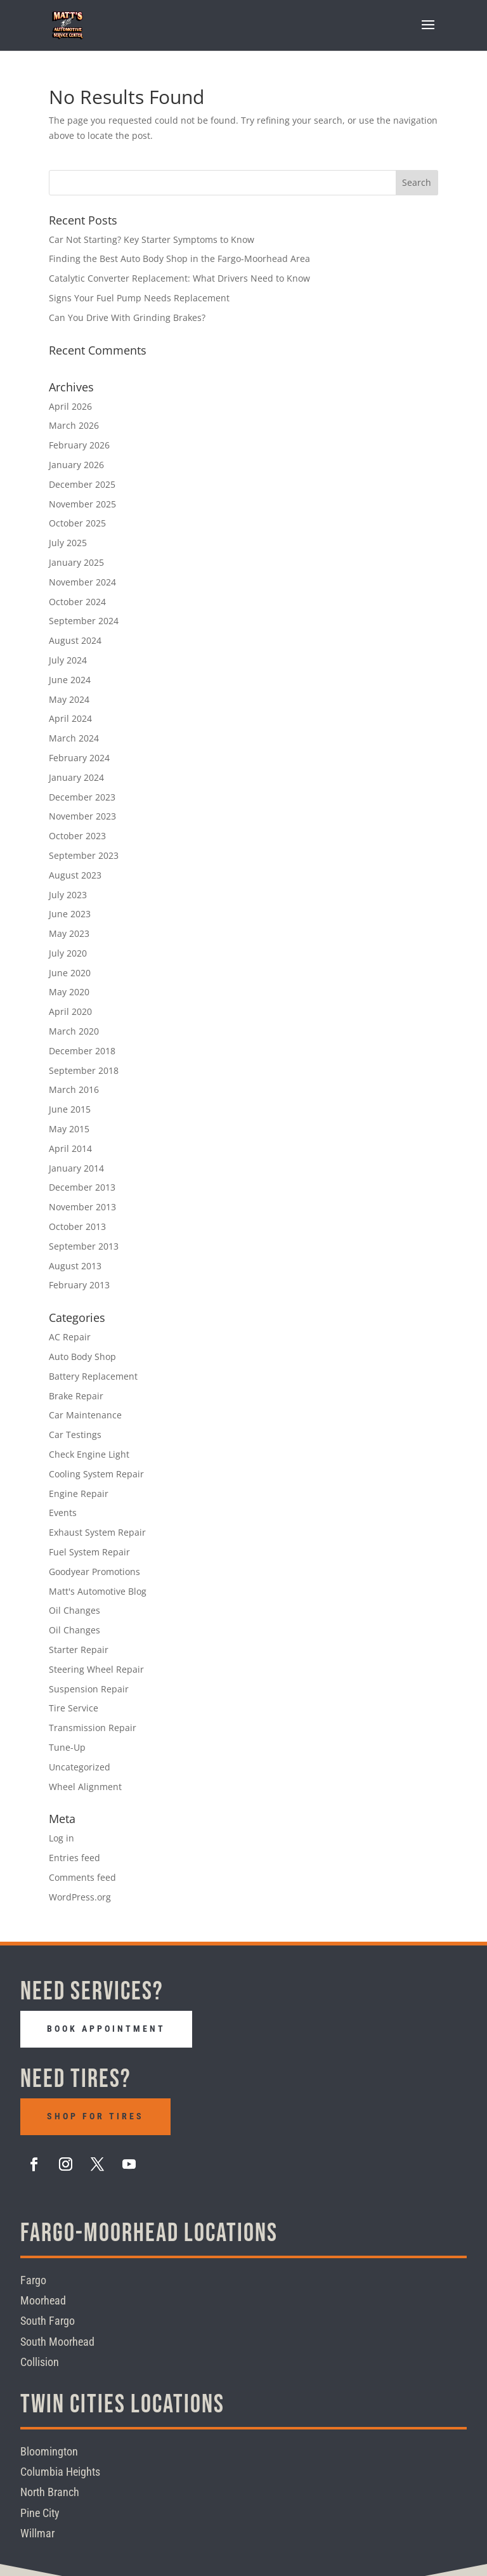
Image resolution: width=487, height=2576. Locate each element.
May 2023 (69, 933)
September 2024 (84, 621)
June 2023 (70, 914)
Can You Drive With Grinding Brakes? (127, 317)
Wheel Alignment (85, 1787)
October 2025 (77, 523)
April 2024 (70, 718)
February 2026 (79, 445)
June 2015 (70, 1109)
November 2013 (82, 1207)
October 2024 (77, 602)
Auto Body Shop (82, 1356)
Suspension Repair (89, 1689)
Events (63, 1513)
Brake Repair (76, 1396)
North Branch (49, 2492)
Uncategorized (79, 1767)
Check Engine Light (89, 1454)
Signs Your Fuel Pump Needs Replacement (139, 298)
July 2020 (68, 953)
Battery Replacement (93, 1376)
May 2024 (69, 699)
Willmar (37, 2533)
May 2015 (69, 1129)
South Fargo (47, 2320)
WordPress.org (80, 1897)
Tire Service (73, 1708)
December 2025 (82, 484)
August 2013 (75, 1266)
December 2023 (82, 797)
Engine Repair (78, 1493)
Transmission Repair (92, 1728)
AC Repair (70, 1337)
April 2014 (70, 1148)
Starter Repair (78, 1650)
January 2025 (76, 562)
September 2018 (84, 1070)
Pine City (40, 2512)
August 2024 (75, 640)
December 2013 (82, 1187)
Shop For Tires (95, 2115)
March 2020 (74, 1031)
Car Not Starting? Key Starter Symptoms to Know (151, 239)
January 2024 (76, 777)
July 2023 (68, 895)
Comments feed (82, 1877)
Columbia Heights (60, 2471)
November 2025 (82, 504)
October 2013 (77, 1226)
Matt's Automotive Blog (97, 1591)
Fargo (33, 2279)
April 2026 (70, 406)
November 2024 (82, 582)
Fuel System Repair (89, 1552)
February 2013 (79, 1285)
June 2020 (70, 973)
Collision (39, 2362)
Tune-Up (67, 1747)
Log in (61, 1838)
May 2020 (69, 992)
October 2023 (77, 836)
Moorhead (43, 2300)
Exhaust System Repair (97, 1532)
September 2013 (84, 1246)
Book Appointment (106, 2029)
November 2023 (82, 816)
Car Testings (75, 1435)
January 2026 (76, 465)
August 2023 (75, 875)
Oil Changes (74, 1610)
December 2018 (82, 1051)
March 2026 (74, 425)
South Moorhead (57, 2341)
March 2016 (74, 1089)
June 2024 (70, 680)
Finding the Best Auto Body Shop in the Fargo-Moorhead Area (179, 258)
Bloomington (49, 2450)
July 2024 (68, 660)
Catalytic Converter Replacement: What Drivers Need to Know (179, 278)
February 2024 (79, 758)
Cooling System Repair (96, 1474)
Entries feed (74, 1858)
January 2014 (76, 1168)
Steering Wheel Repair (96, 1669)
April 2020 (70, 1011)
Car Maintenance (85, 1415)
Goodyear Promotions (94, 1572)
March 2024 (74, 738)
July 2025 (68, 543)
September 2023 (84, 855)
